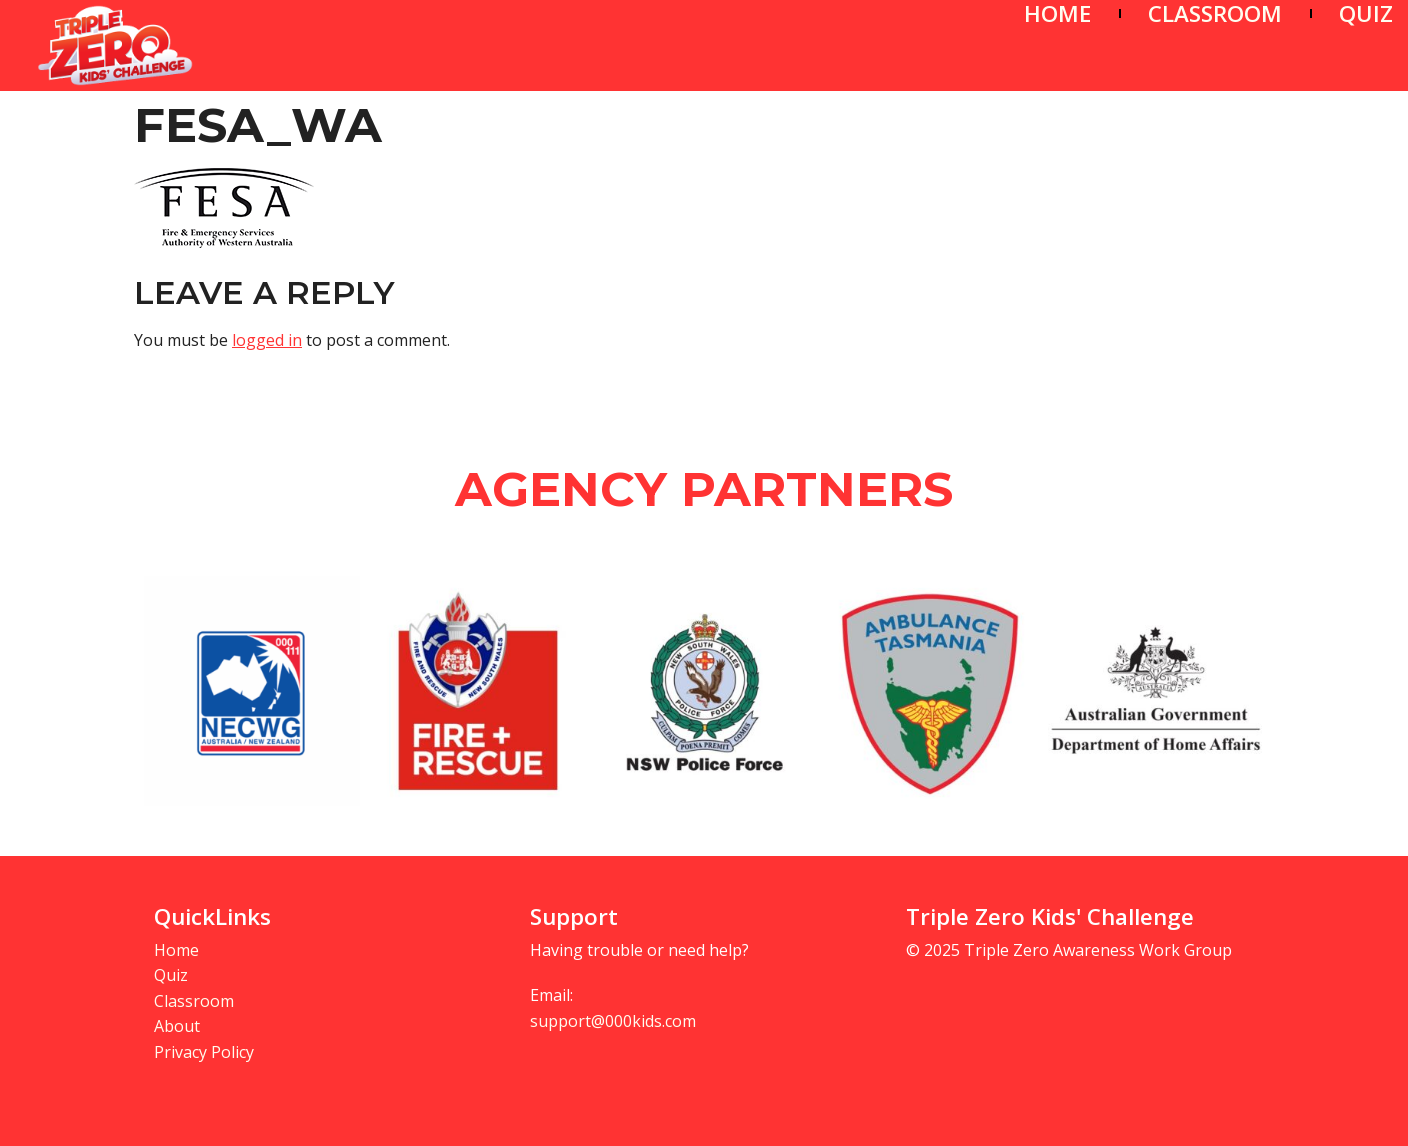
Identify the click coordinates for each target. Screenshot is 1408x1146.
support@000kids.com (613, 1021)
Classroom (194, 1001)
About (177, 1026)
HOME (1057, 13)
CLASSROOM (1215, 13)
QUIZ (1366, 13)
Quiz (171, 975)
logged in (267, 340)
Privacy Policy (204, 1052)
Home (176, 950)
